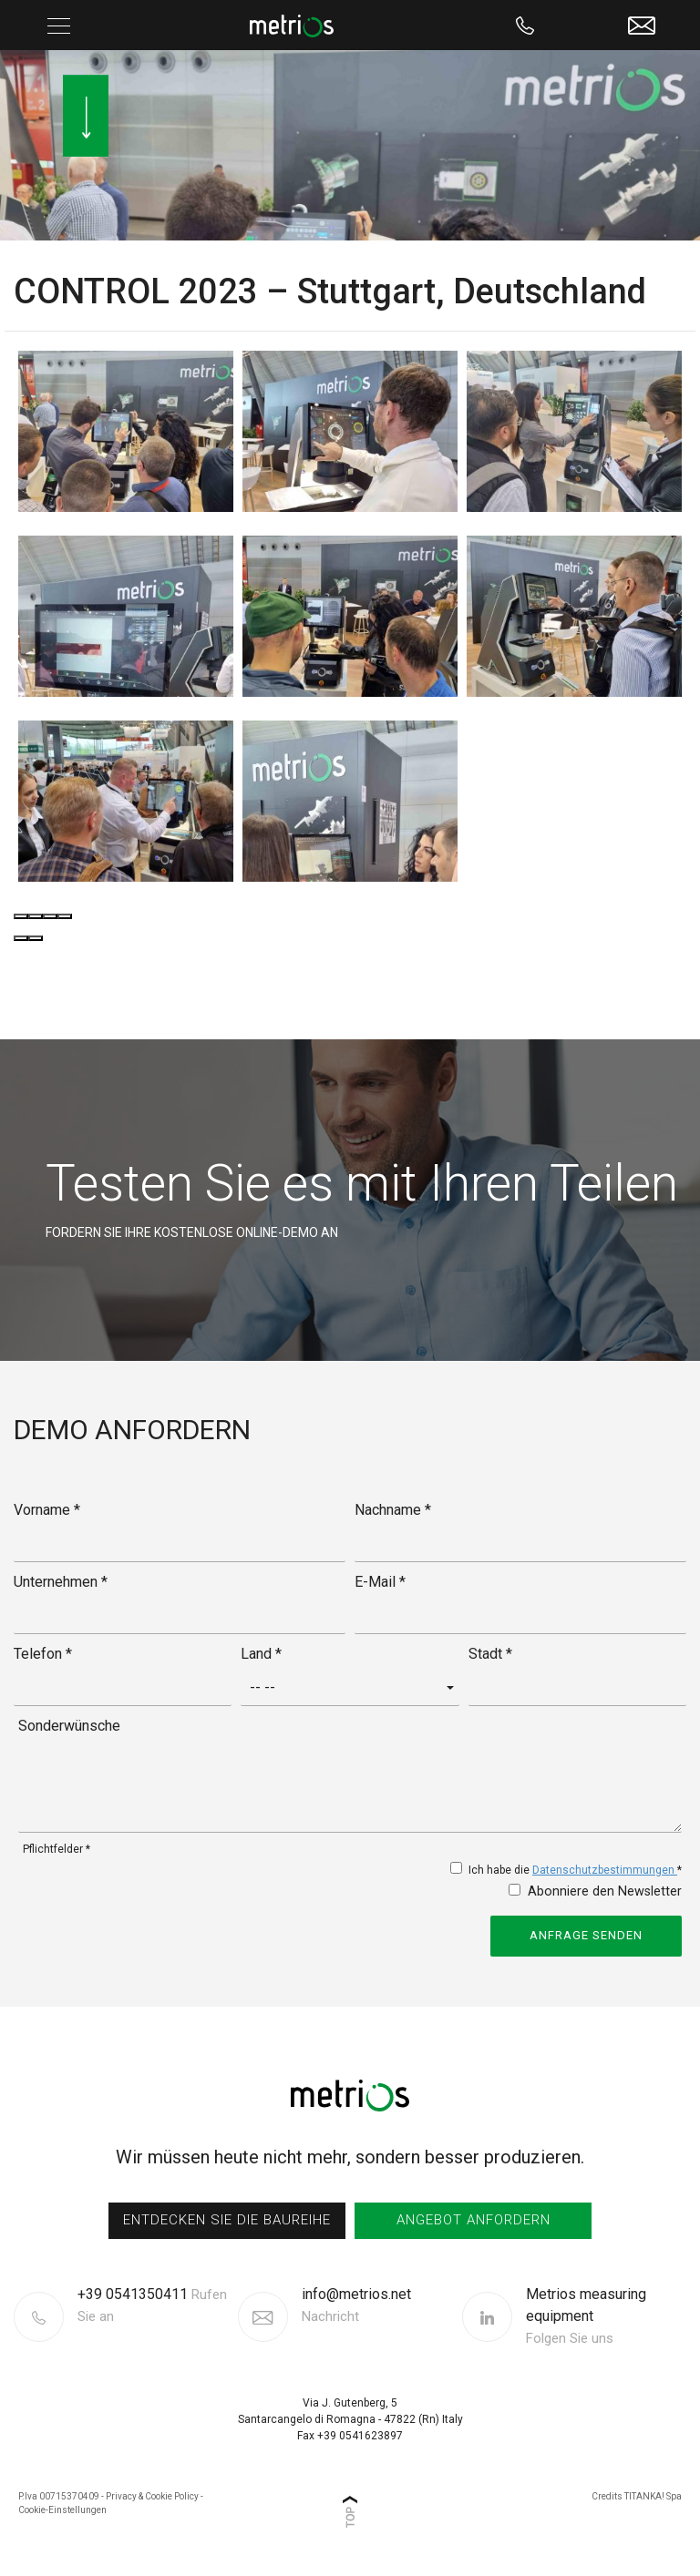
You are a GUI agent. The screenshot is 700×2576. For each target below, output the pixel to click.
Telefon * (43, 1653)
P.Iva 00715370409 (58, 2496)
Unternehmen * (61, 1581)
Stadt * (490, 1653)
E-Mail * (380, 1581)
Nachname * (393, 1509)
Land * (261, 1653)
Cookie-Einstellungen (62, 2510)
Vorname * (47, 1509)
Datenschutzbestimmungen (604, 1870)
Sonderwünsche (69, 1725)
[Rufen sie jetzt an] (525, 25)
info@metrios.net (356, 2306)
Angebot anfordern (473, 2220)
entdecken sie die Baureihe (227, 2220)
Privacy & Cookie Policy (152, 2496)
